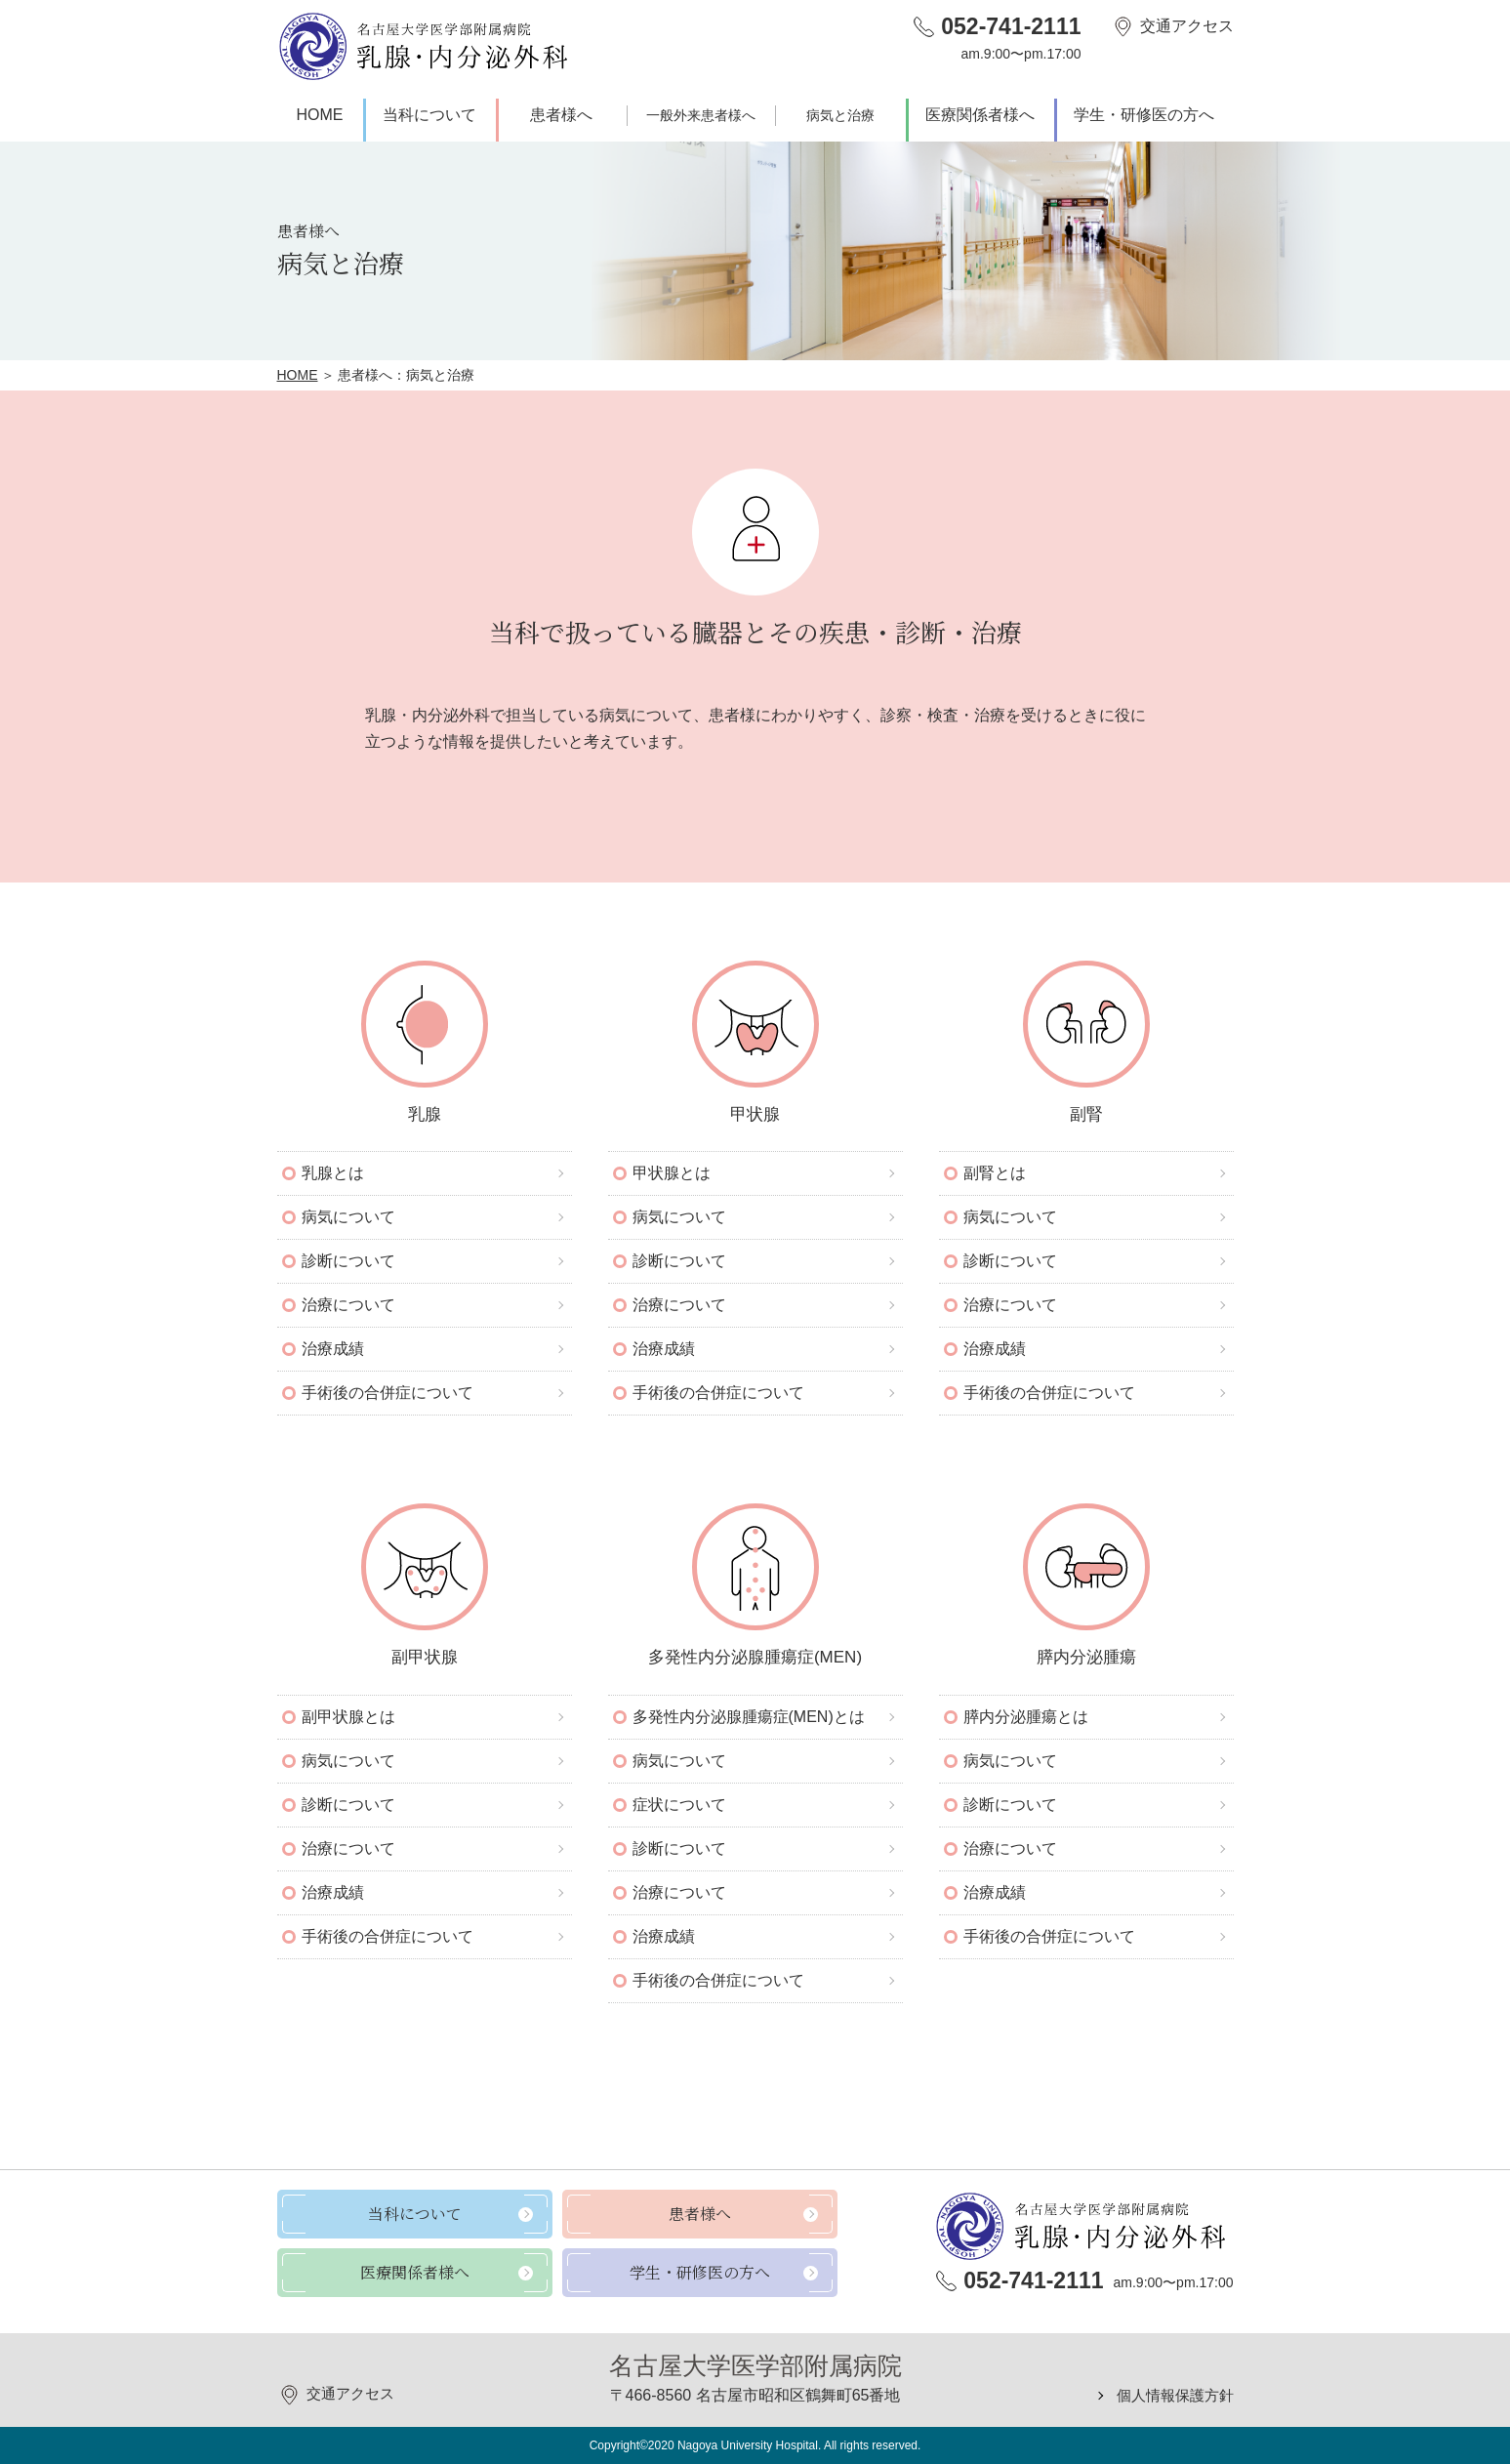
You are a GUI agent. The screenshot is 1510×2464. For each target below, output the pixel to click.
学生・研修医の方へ (1144, 114)
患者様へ (561, 114)
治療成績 (333, 1348)
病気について (348, 1217)
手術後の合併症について (387, 1392)
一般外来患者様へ (700, 115)
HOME (320, 114)
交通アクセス (1187, 26)
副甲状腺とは (348, 1716)
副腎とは (994, 1173)
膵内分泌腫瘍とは (1025, 1716)
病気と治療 (840, 115)
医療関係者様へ (980, 114)
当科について (429, 114)
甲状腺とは (672, 1173)
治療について (348, 1304)
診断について (348, 1261)
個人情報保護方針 (1171, 2395)
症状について (679, 1804)
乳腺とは (333, 1173)
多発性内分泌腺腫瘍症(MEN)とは (749, 1716)
